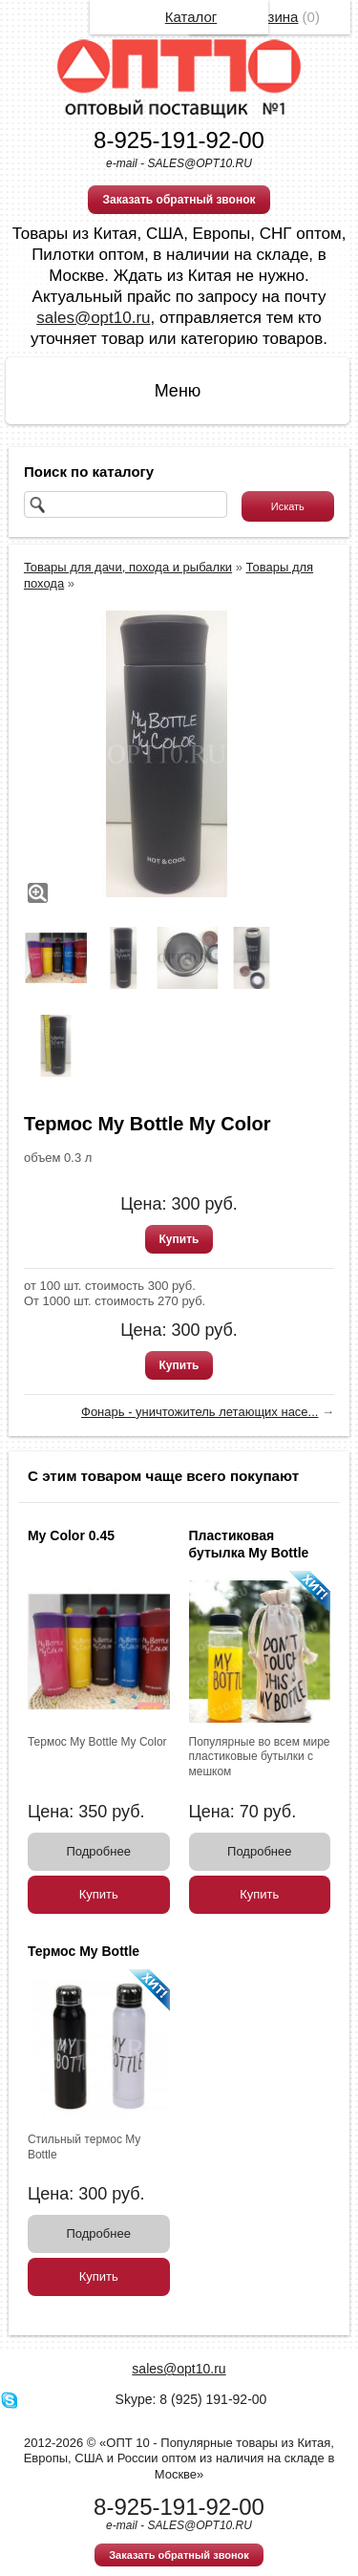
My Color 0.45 (71, 1535)
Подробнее (99, 1851)
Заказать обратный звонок (178, 199)
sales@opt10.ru (93, 318)
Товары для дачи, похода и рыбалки (128, 567)
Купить (179, 1239)
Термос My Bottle (83, 1951)
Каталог (191, 17)
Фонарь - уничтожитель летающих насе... (199, 1412)
